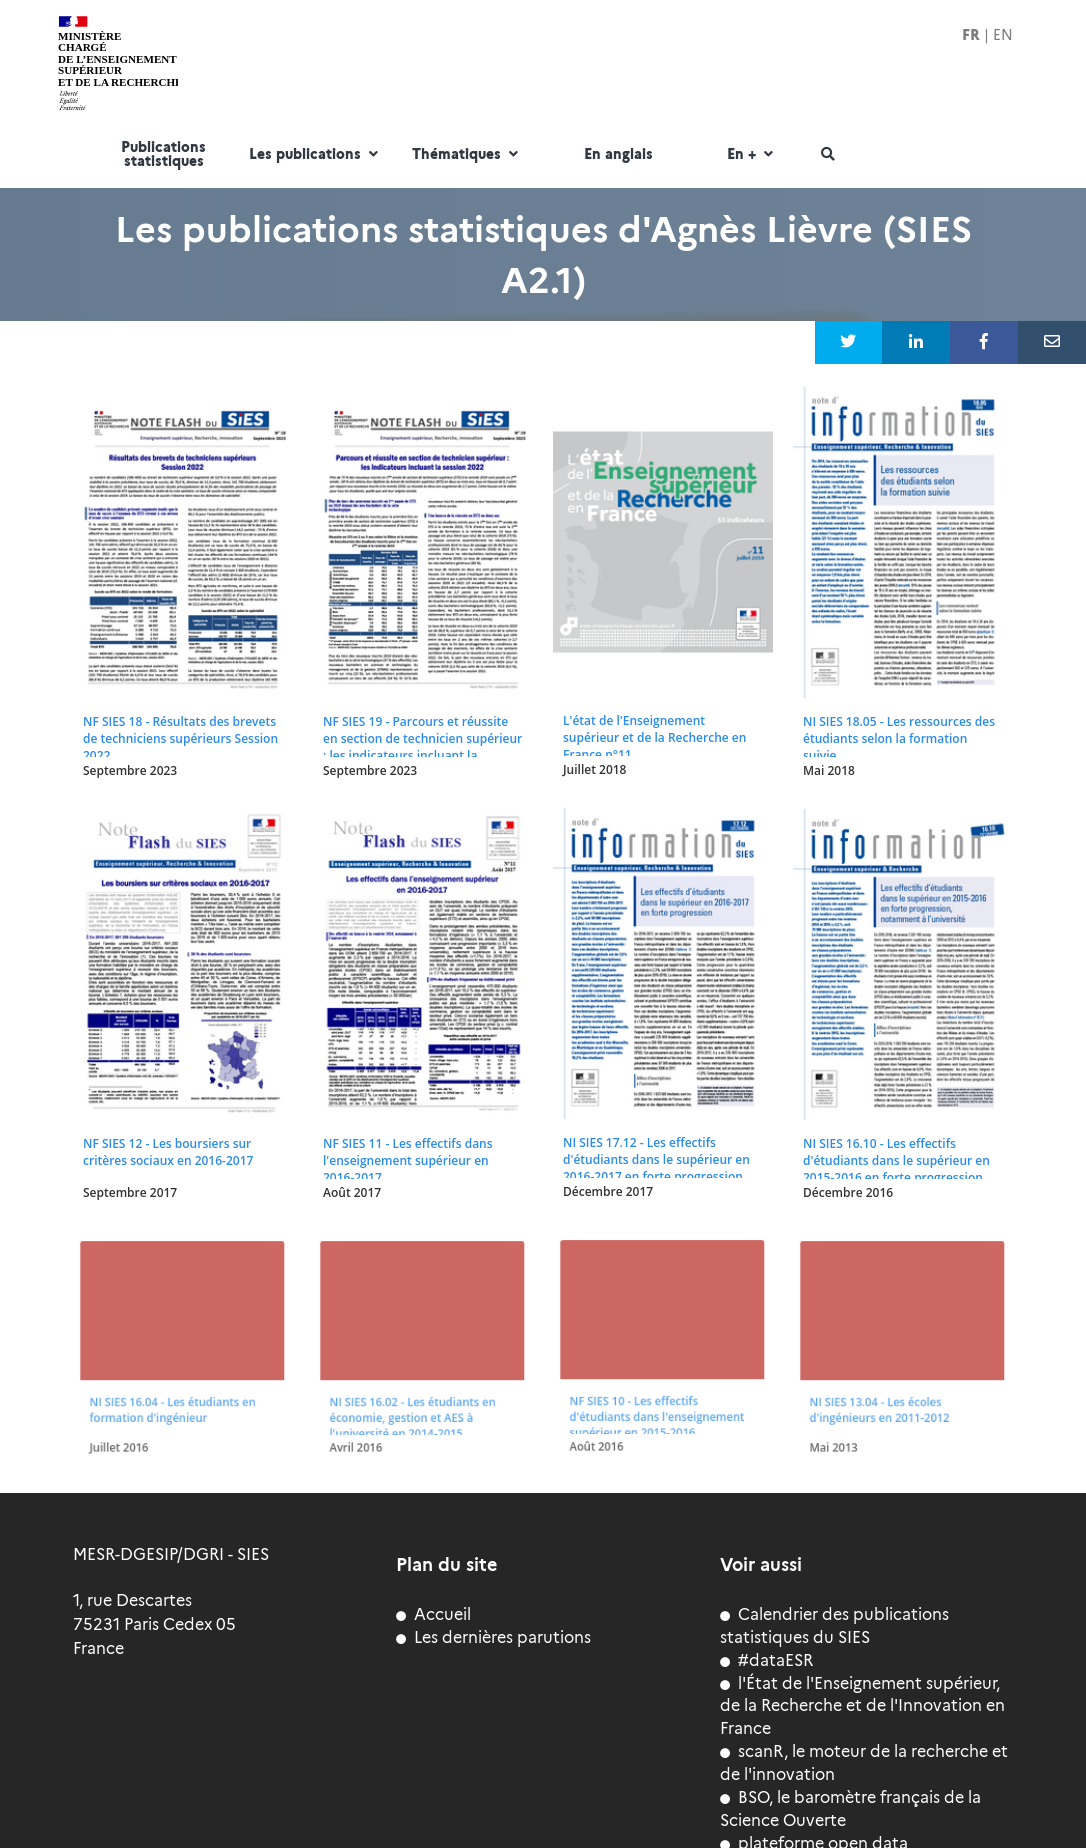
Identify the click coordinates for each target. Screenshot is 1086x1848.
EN (1003, 35)
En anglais (618, 155)
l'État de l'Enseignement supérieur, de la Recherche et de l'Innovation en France (862, 1706)
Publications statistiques (163, 155)
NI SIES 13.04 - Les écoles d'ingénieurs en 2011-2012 (882, 1401)
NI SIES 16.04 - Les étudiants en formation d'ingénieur (173, 1401)
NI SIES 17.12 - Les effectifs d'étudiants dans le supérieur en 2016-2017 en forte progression (656, 1159)
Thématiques (467, 155)
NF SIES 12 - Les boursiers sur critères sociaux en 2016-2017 (168, 1152)
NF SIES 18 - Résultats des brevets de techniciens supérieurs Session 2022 (180, 738)
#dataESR (766, 1660)
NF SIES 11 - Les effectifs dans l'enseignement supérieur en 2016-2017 (407, 1160)
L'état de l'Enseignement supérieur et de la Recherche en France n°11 (654, 737)
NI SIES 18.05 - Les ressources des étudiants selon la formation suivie (899, 738)
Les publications (316, 155)
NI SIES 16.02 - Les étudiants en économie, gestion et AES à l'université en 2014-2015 (413, 1408)
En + (752, 155)
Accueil (433, 1614)
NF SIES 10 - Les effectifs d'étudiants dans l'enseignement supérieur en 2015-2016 (656, 1407)
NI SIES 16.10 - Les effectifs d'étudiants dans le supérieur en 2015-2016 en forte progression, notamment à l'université (896, 1169)
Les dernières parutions (493, 1637)
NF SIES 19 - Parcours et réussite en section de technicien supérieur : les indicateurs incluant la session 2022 (422, 747)
